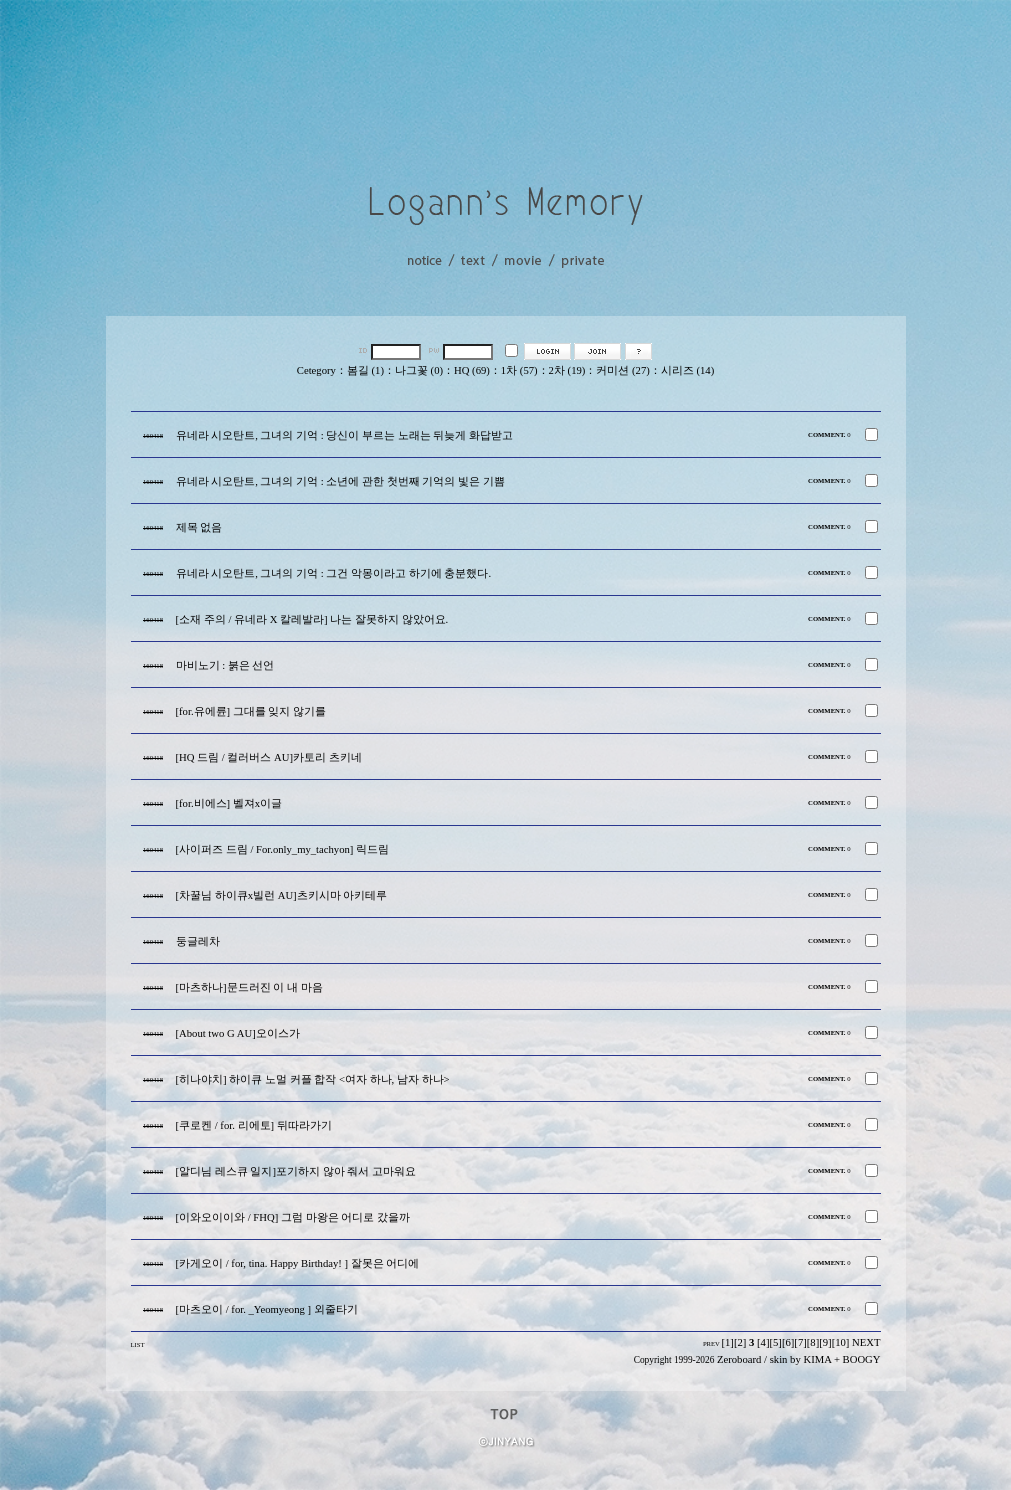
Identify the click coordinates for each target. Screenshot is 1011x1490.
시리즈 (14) (687, 370)
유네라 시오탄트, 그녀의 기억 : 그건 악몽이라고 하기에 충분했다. (334, 573)
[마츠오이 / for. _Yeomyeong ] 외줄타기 (267, 1309)
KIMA (817, 1359)
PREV (711, 1343)
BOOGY (862, 1359)
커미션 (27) (622, 370)
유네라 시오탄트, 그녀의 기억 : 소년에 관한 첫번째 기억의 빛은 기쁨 (340, 481)
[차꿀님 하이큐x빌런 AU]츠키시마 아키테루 (282, 895)
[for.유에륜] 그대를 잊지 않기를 (251, 711)
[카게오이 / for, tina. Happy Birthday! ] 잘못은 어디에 (298, 1263)
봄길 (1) (365, 370)
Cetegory (316, 370)
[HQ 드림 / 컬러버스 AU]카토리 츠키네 (269, 757)
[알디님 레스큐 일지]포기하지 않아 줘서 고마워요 (296, 1171)
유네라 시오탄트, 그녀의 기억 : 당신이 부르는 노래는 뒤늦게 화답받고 (345, 435)
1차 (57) (519, 370)
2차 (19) (567, 370)
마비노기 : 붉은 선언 (225, 665)
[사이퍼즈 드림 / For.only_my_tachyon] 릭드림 (283, 849)
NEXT (866, 1342)
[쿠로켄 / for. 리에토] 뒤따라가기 (254, 1125)
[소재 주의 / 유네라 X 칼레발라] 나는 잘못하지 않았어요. (312, 619)
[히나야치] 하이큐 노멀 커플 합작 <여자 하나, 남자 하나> (313, 1079)
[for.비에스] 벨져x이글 (229, 803)
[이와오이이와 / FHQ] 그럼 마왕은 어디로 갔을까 (293, 1217)
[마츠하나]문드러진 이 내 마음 (249, 987)
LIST (138, 1344)
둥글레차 (198, 941)
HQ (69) (472, 370)
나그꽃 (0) (419, 370)
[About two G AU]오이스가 (238, 1033)
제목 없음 (199, 527)
